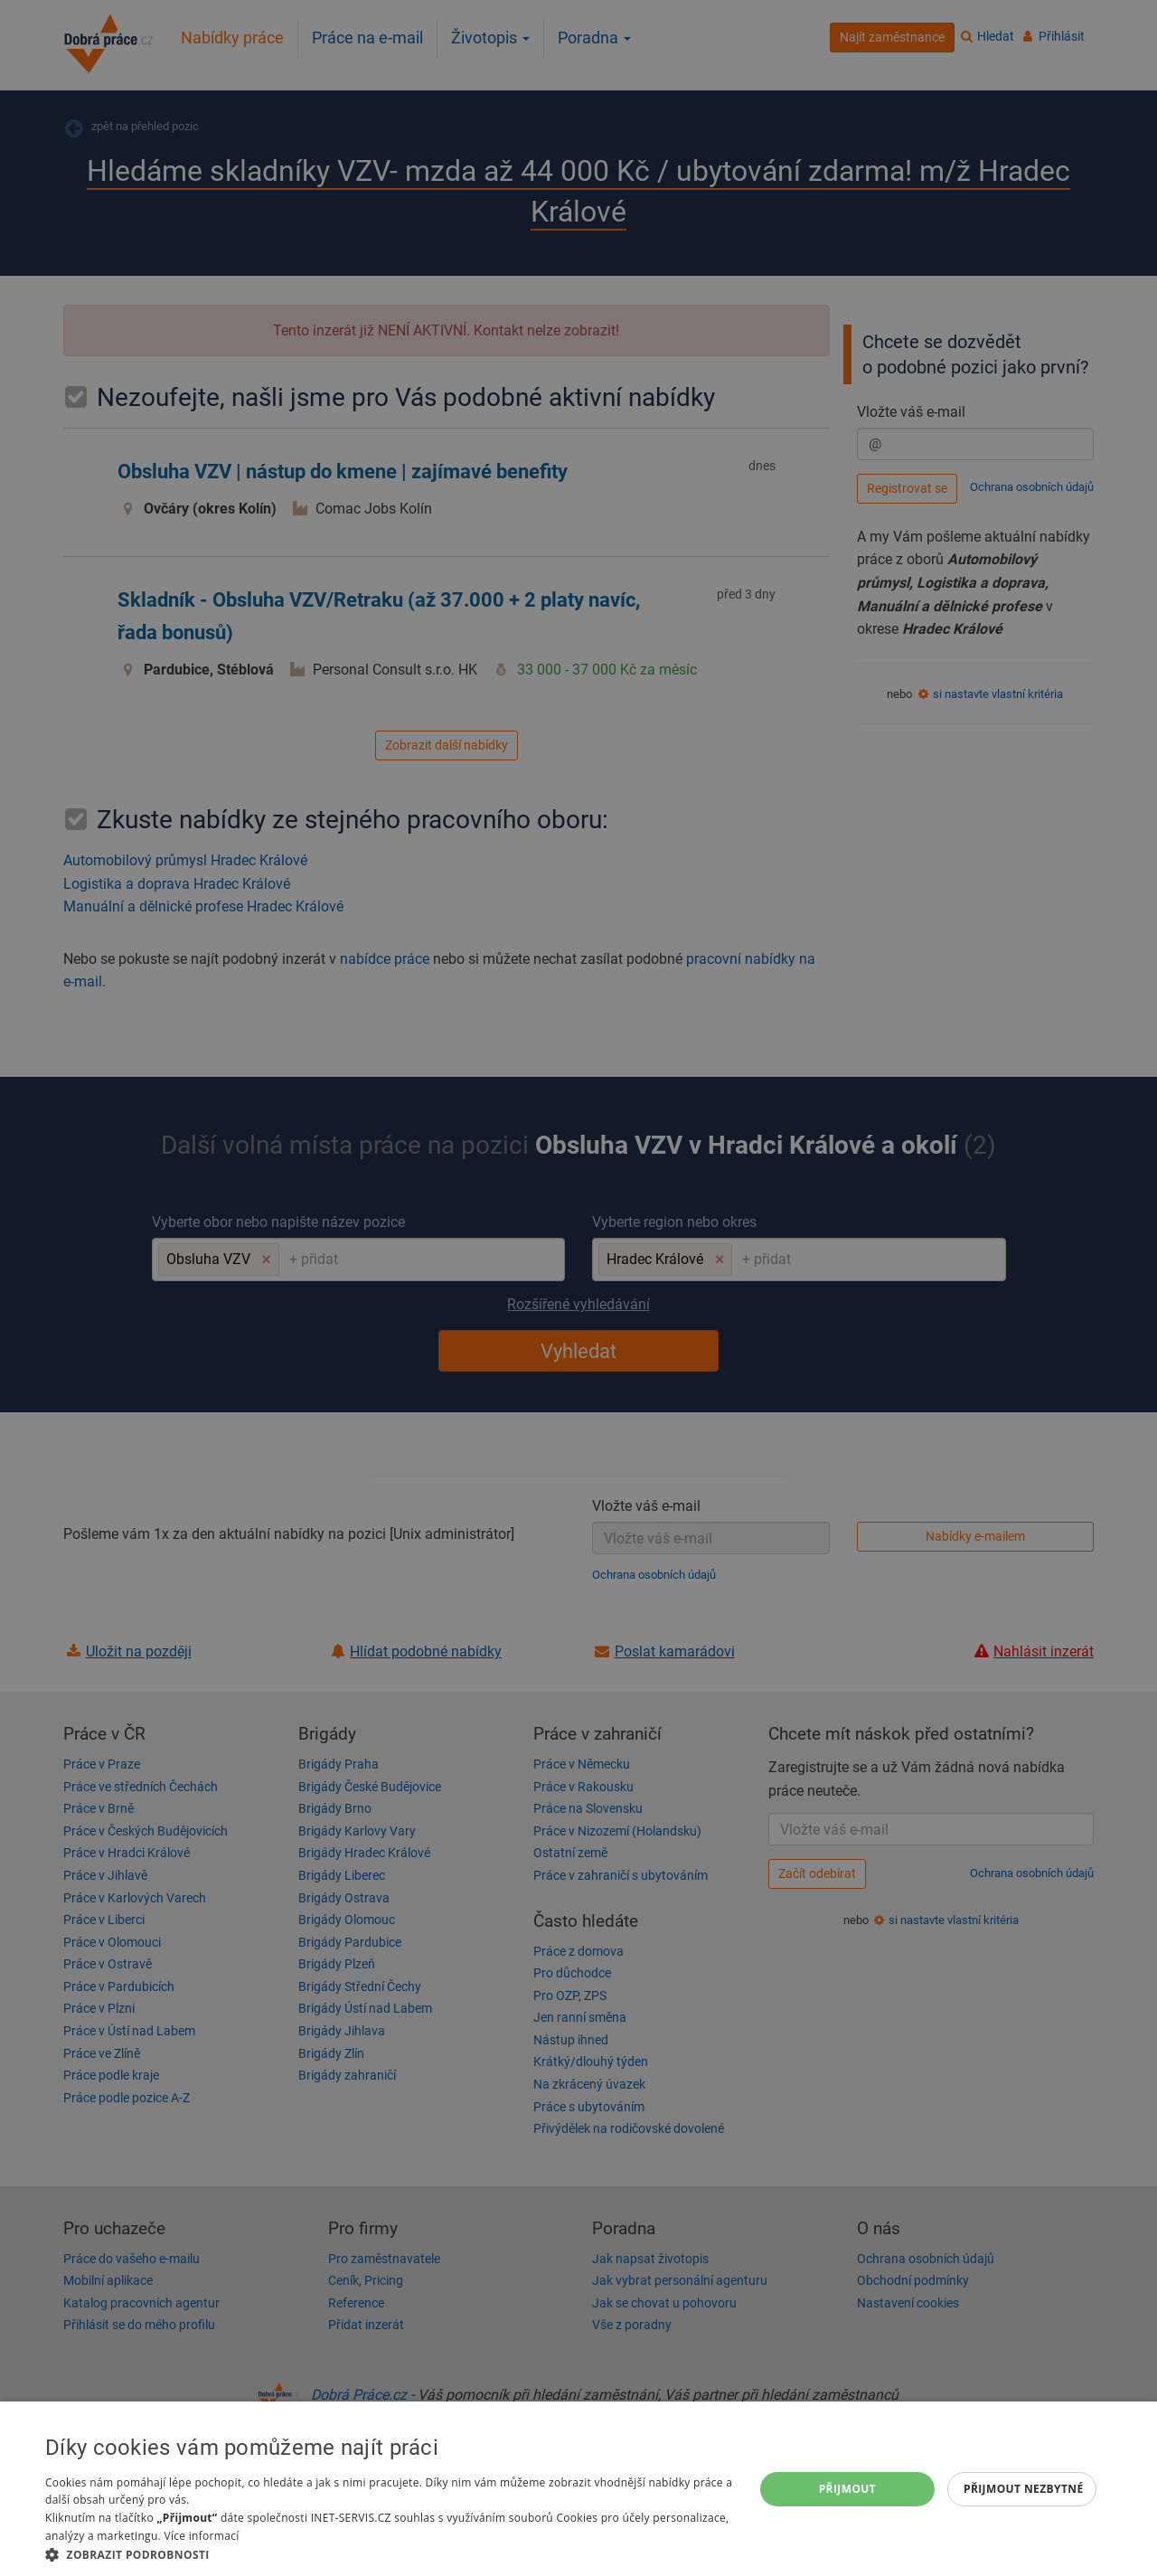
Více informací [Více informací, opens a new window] (201, 2535)
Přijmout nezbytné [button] (1024, 2488)
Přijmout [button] (848, 2488)
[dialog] (578, 2488)
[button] (389, 2553)
